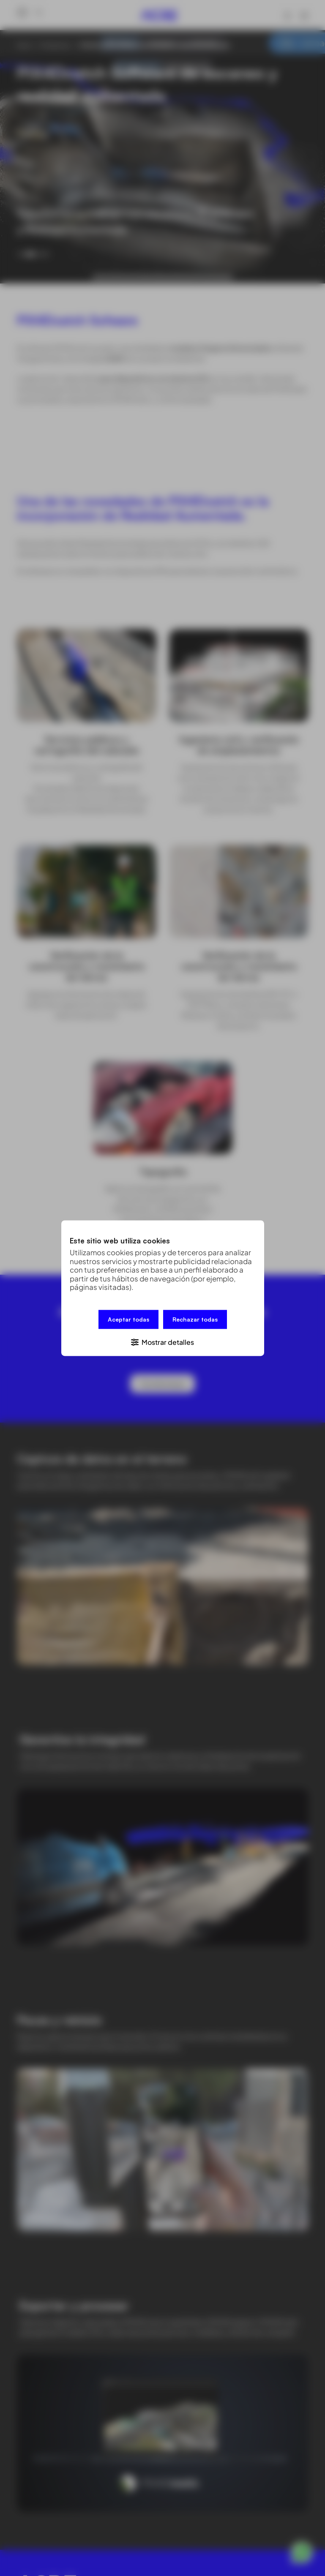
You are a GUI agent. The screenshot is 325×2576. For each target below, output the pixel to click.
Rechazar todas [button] (195, 1319)
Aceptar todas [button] (128, 1319)
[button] (163, 1341)
